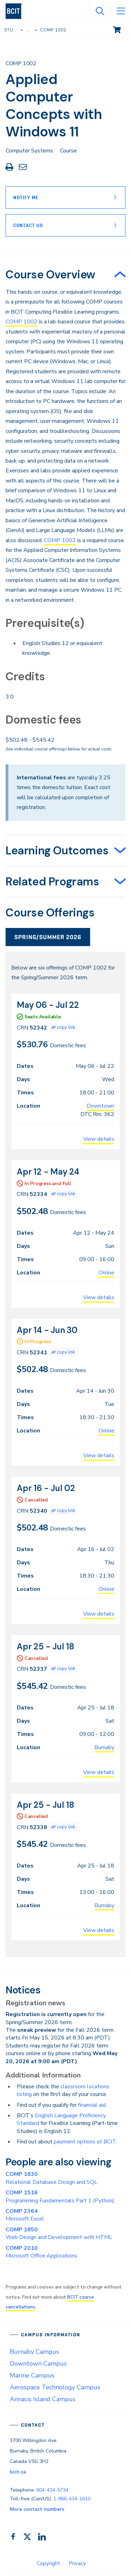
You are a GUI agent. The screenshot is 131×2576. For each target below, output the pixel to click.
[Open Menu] (120, 11)
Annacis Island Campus (42, 2399)
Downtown (100, 1106)
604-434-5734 (52, 2490)
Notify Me (25, 197)
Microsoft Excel (25, 2215)
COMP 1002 (21, 321)
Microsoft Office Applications (41, 2252)
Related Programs (52, 882)
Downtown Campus (38, 2363)
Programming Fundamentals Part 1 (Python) (60, 2196)
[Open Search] (99, 11)
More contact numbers (37, 2509)
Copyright (48, 2563)
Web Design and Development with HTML (59, 2233)
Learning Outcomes (57, 851)
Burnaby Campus (34, 2351)
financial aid (92, 2105)
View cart (122, 29)
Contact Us (28, 225)
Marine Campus (32, 2375)
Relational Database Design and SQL (51, 2178)
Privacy (77, 2563)
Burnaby (104, 1747)
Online (106, 1272)
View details (98, 1139)
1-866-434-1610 (71, 2498)
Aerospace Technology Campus (55, 2387)
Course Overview (50, 275)
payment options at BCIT (85, 2142)
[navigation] (17, 11)
